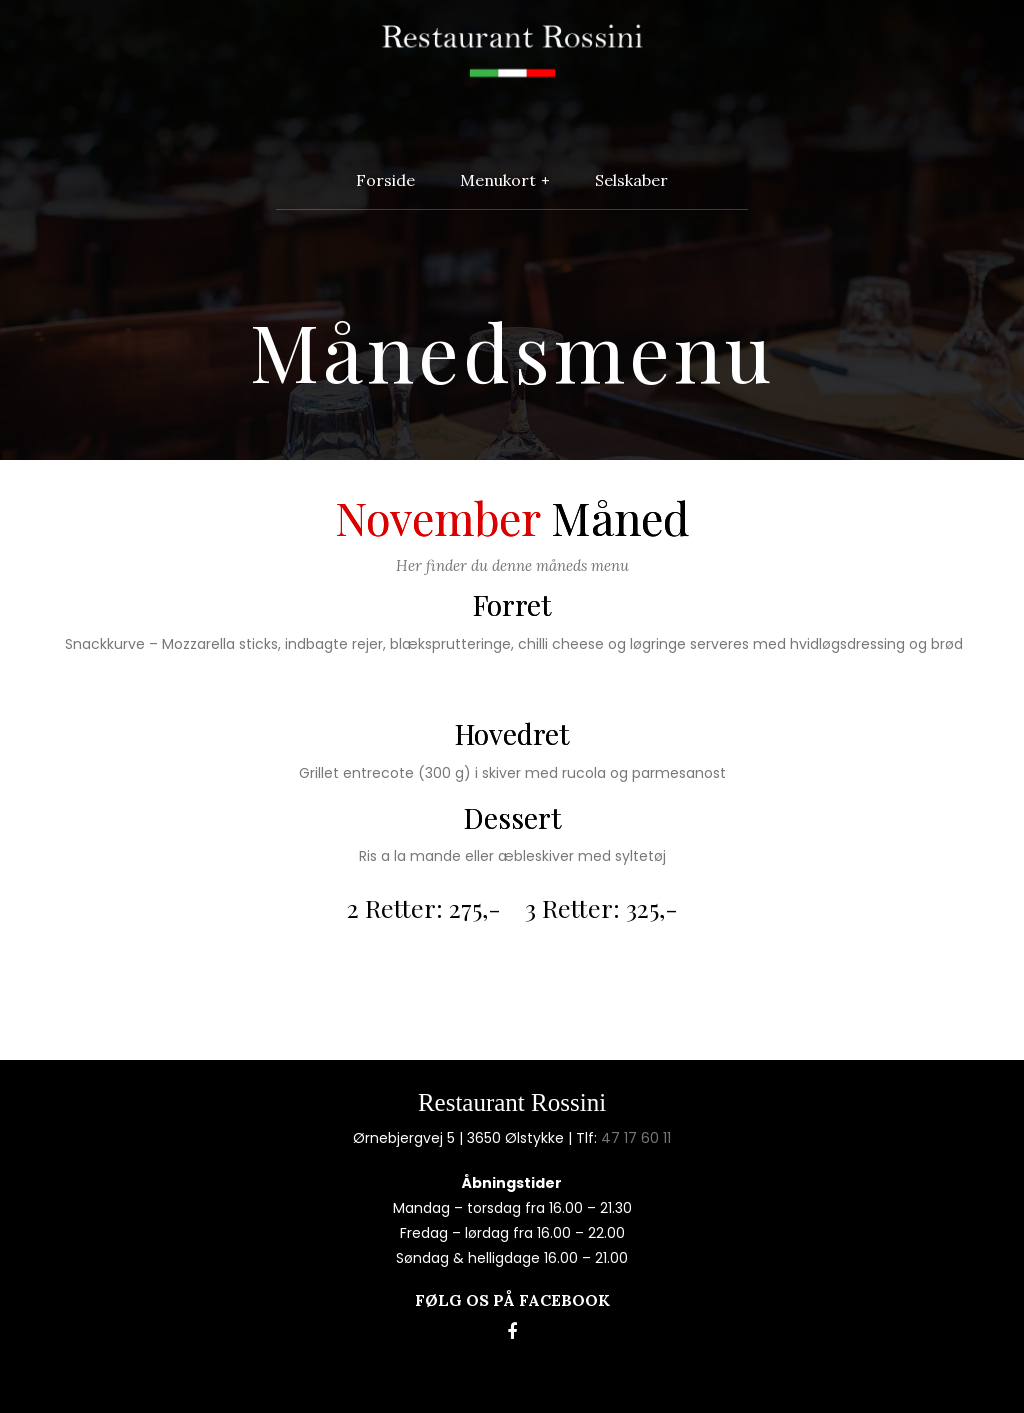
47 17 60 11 (636, 1138)
